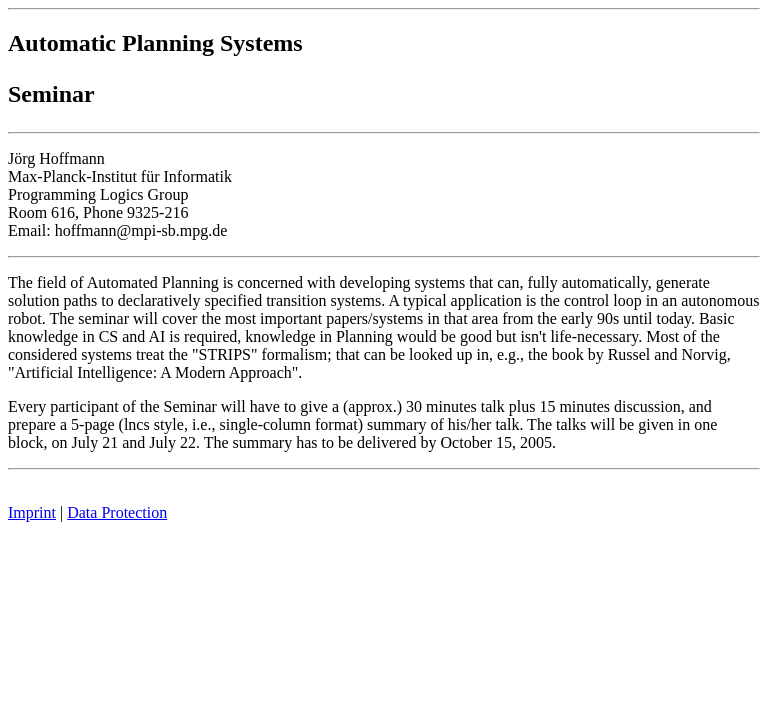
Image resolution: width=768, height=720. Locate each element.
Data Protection (117, 512)
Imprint (32, 512)
